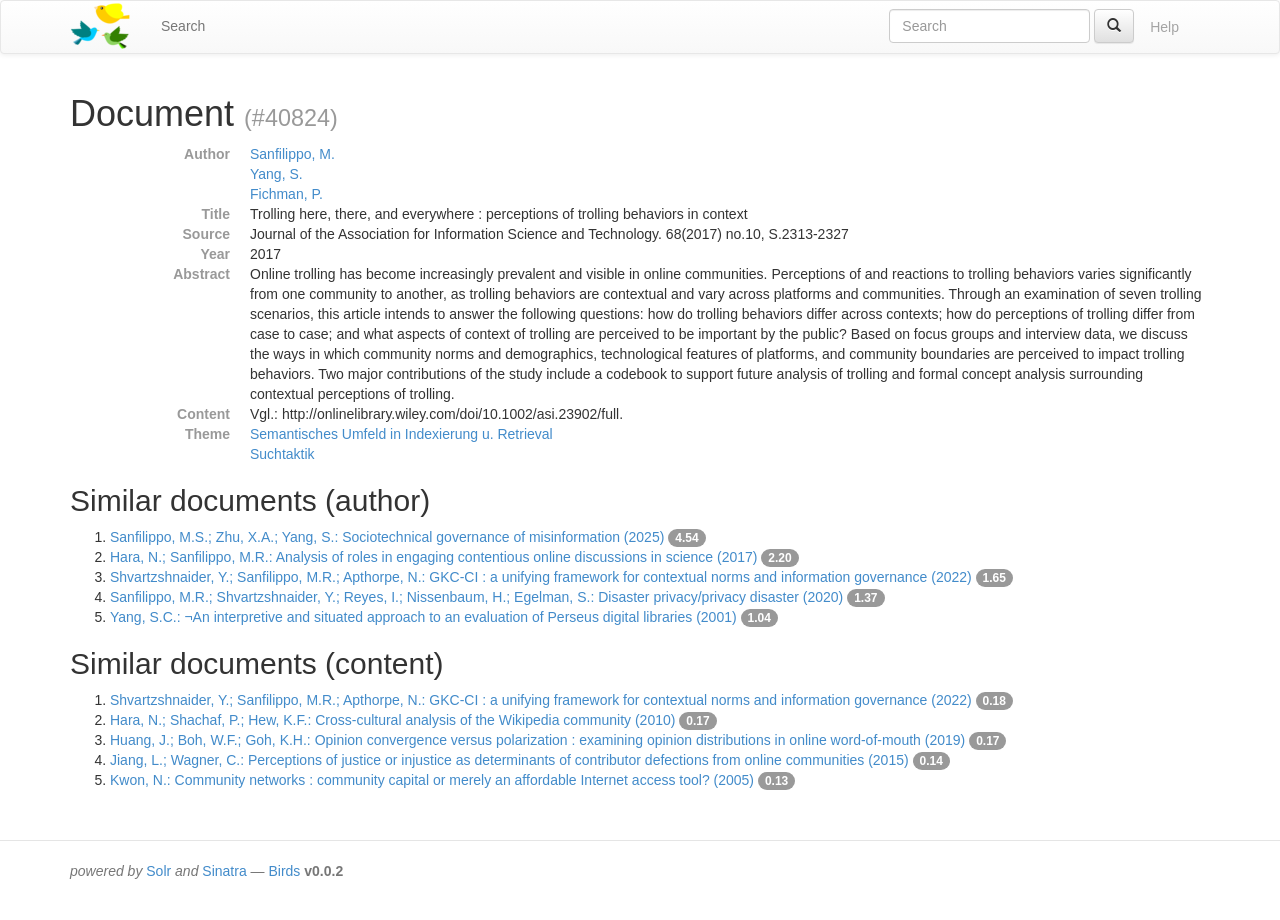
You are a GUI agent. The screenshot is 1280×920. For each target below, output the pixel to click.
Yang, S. (276, 174)
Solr (158, 871)
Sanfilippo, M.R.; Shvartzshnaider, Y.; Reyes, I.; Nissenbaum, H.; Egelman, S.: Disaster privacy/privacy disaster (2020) (476, 597)
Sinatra (224, 871)
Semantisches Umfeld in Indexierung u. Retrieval (401, 434)
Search (183, 26)
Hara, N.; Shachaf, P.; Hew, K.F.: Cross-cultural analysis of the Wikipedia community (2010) (392, 720)
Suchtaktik (282, 454)
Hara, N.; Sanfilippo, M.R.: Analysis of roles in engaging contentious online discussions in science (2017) (433, 557)
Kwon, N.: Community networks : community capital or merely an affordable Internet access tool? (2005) (432, 780)
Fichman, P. (286, 194)
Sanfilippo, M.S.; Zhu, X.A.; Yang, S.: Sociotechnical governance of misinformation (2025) (387, 537)
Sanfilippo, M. (292, 154)
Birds (284, 871)
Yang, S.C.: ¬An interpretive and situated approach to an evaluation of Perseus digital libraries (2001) (423, 617)
